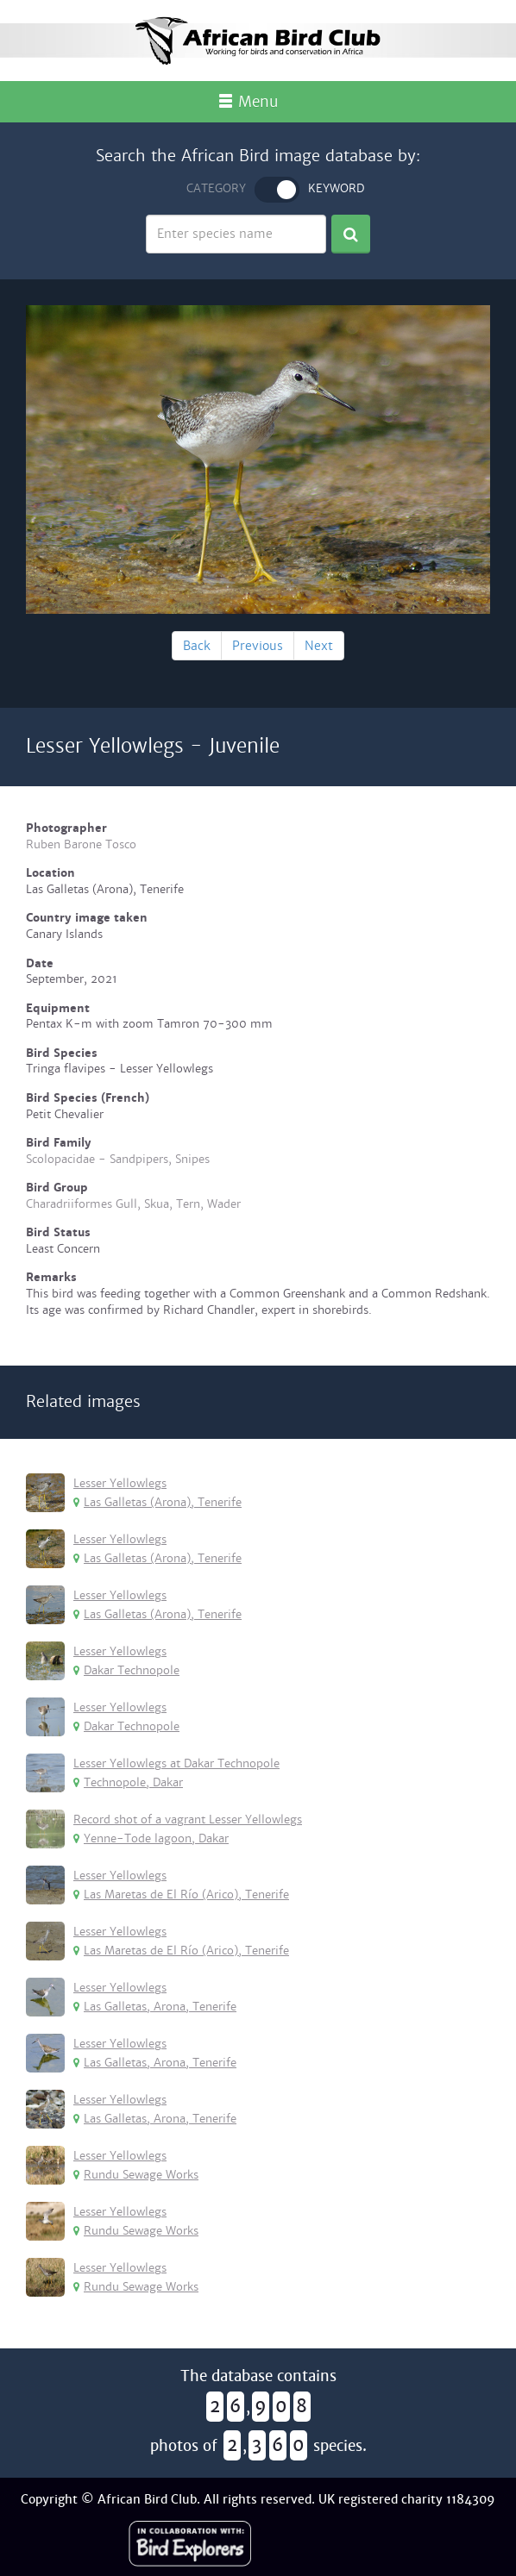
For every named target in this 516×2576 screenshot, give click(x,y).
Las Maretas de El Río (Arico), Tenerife (181, 1894)
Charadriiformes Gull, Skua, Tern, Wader (133, 1204)
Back (197, 645)
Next (319, 645)
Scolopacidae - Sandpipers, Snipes (118, 1159)
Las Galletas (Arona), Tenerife (157, 1502)
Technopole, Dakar (128, 1782)
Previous (257, 645)
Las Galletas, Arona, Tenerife (154, 2006)
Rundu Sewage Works (135, 2174)
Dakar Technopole (126, 1670)
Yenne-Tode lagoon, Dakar (151, 1838)
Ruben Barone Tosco (81, 844)
